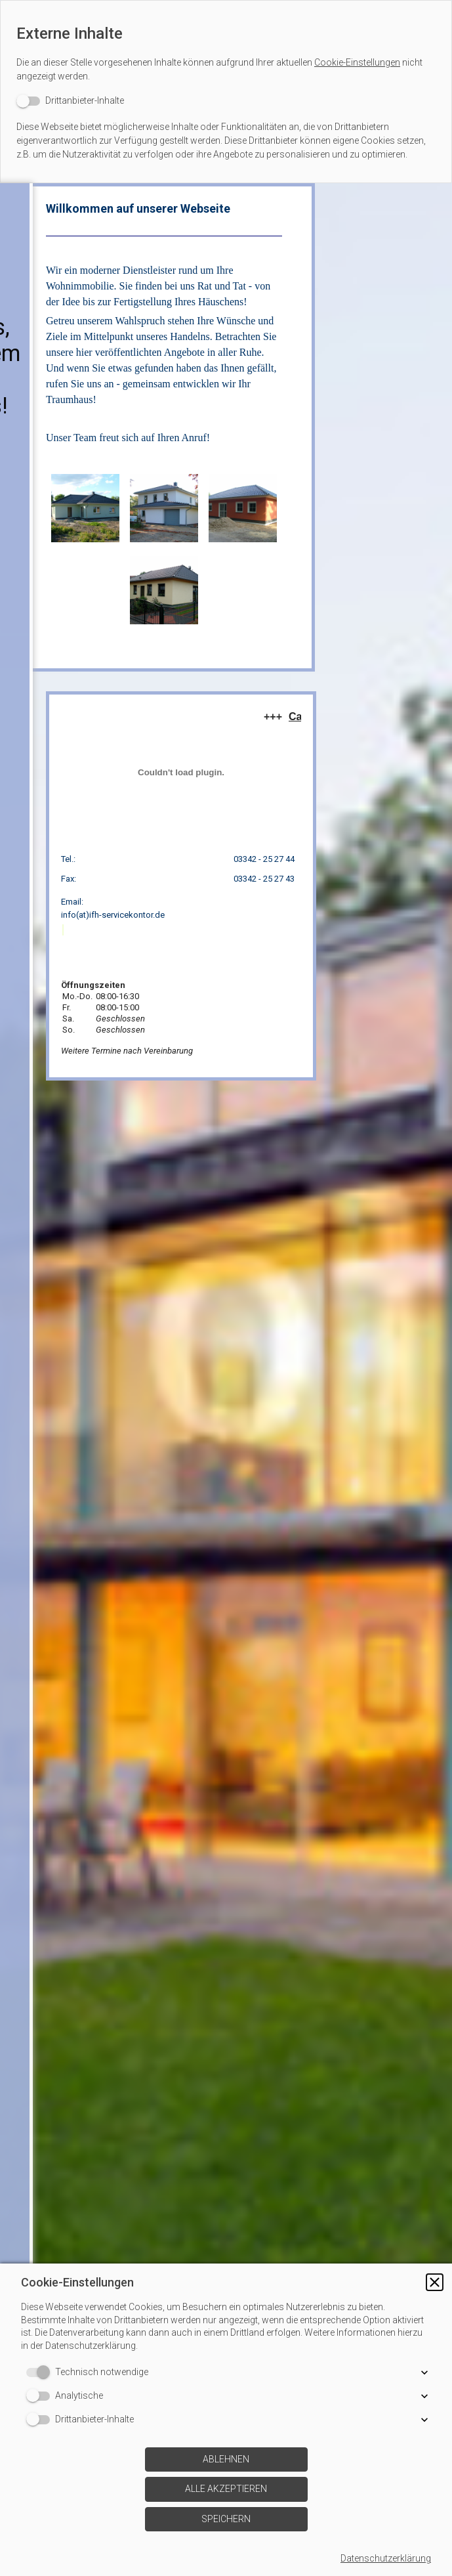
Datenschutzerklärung (385, 2558)
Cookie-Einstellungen (357, 62)
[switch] (70, 101)
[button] (434, 2282)
